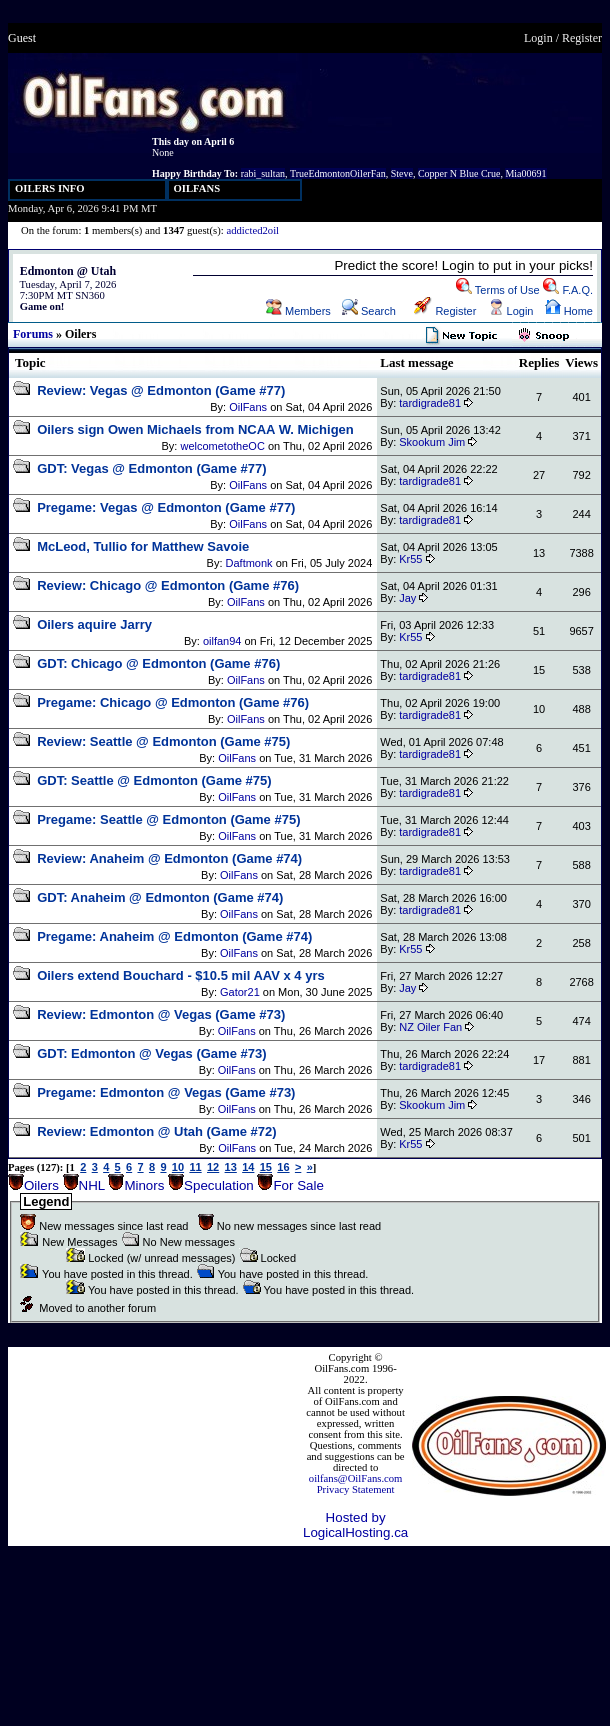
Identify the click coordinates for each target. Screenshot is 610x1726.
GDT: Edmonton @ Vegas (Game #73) (151, 1053)
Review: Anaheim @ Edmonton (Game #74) (169, 858)
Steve (402, 173)
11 (195, 1167)
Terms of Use (498, 290)
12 (213, 1167)
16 (283, 1167)
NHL (92, 1185)
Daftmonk (249, 563)
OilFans (248, 407)
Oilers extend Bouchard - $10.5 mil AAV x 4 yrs (181, 975)
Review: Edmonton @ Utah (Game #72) (157, 1131)
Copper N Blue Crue (459, 173)
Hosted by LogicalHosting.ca (355, 1525)
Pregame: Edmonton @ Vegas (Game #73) (166, 1092)
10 (178, 1167)
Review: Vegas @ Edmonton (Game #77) (161, 390)
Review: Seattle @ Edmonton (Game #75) (163, 741)
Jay (407, 598)
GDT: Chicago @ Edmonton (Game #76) (158, 663)
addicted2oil (252, 230)
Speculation (219, 1185)
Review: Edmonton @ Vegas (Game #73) (161, 1014)
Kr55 (410, 559)
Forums (33, 334)
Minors (144, 1185)
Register (582, 38)
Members (298, 311)
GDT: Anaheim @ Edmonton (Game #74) (160, 897)
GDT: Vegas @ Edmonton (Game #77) (151, 468)
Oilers (41, 1185)
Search (369, 311)
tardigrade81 (430, 403)
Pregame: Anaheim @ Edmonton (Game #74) (174, 936)
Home (569, 311)
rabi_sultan (263, 173)
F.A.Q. (568, 290)
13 (231, 1167)
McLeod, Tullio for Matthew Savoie (143, 546)
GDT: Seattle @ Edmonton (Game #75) (154, 780)
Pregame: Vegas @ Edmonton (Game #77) (166, 507)
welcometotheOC (222, 446)
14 (248, 1167)
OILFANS (197, 188)
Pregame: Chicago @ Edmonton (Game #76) (173, 702)
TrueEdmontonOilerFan (338, 173)
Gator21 (240, 992)
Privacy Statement (356, 1489)
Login (538, 38)
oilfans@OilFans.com (356, 1478)
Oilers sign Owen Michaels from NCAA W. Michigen (195, 429)
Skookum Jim (432, 442)
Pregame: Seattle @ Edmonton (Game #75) (168, 819)
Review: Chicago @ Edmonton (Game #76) (168, 585)
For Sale (298, 1185)
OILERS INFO (50, 188)
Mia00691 (525, 173)
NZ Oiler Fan (430, 1027)
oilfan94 (222, 641)
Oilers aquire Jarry (94, 624)
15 (266, 1167)
